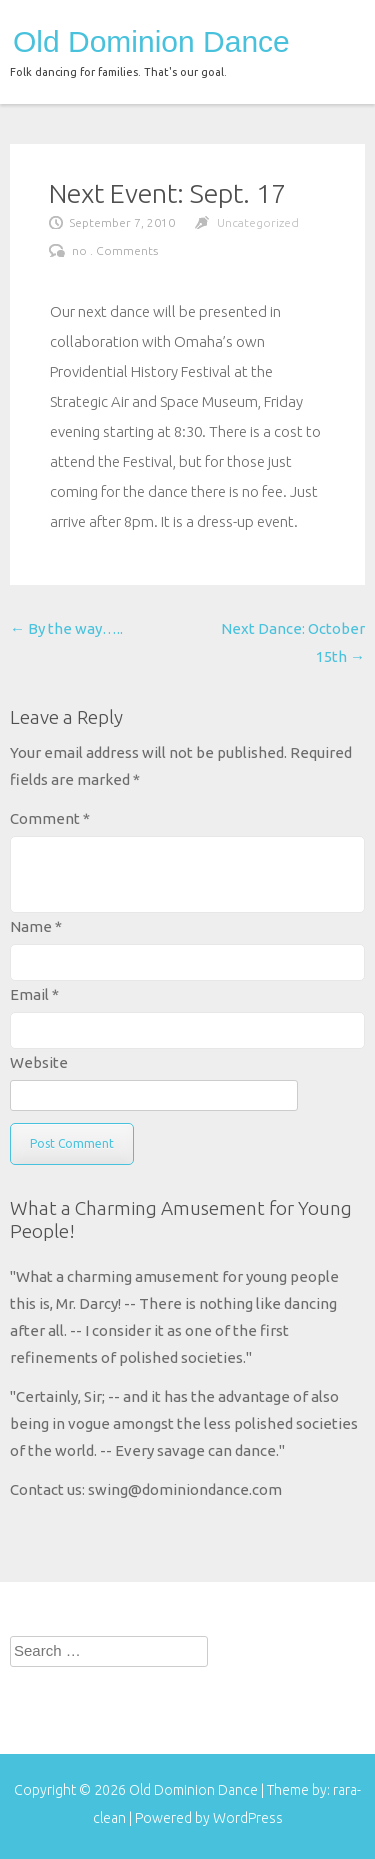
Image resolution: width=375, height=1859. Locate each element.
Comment (50, 818)
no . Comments (115, 250)
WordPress (248, 1818)
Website (39, 1062)
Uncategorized (258, 222)
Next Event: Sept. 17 (167, 193)
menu (332, 37)
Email (34, 994)
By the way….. (66, 628)
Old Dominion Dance (151, 42)
